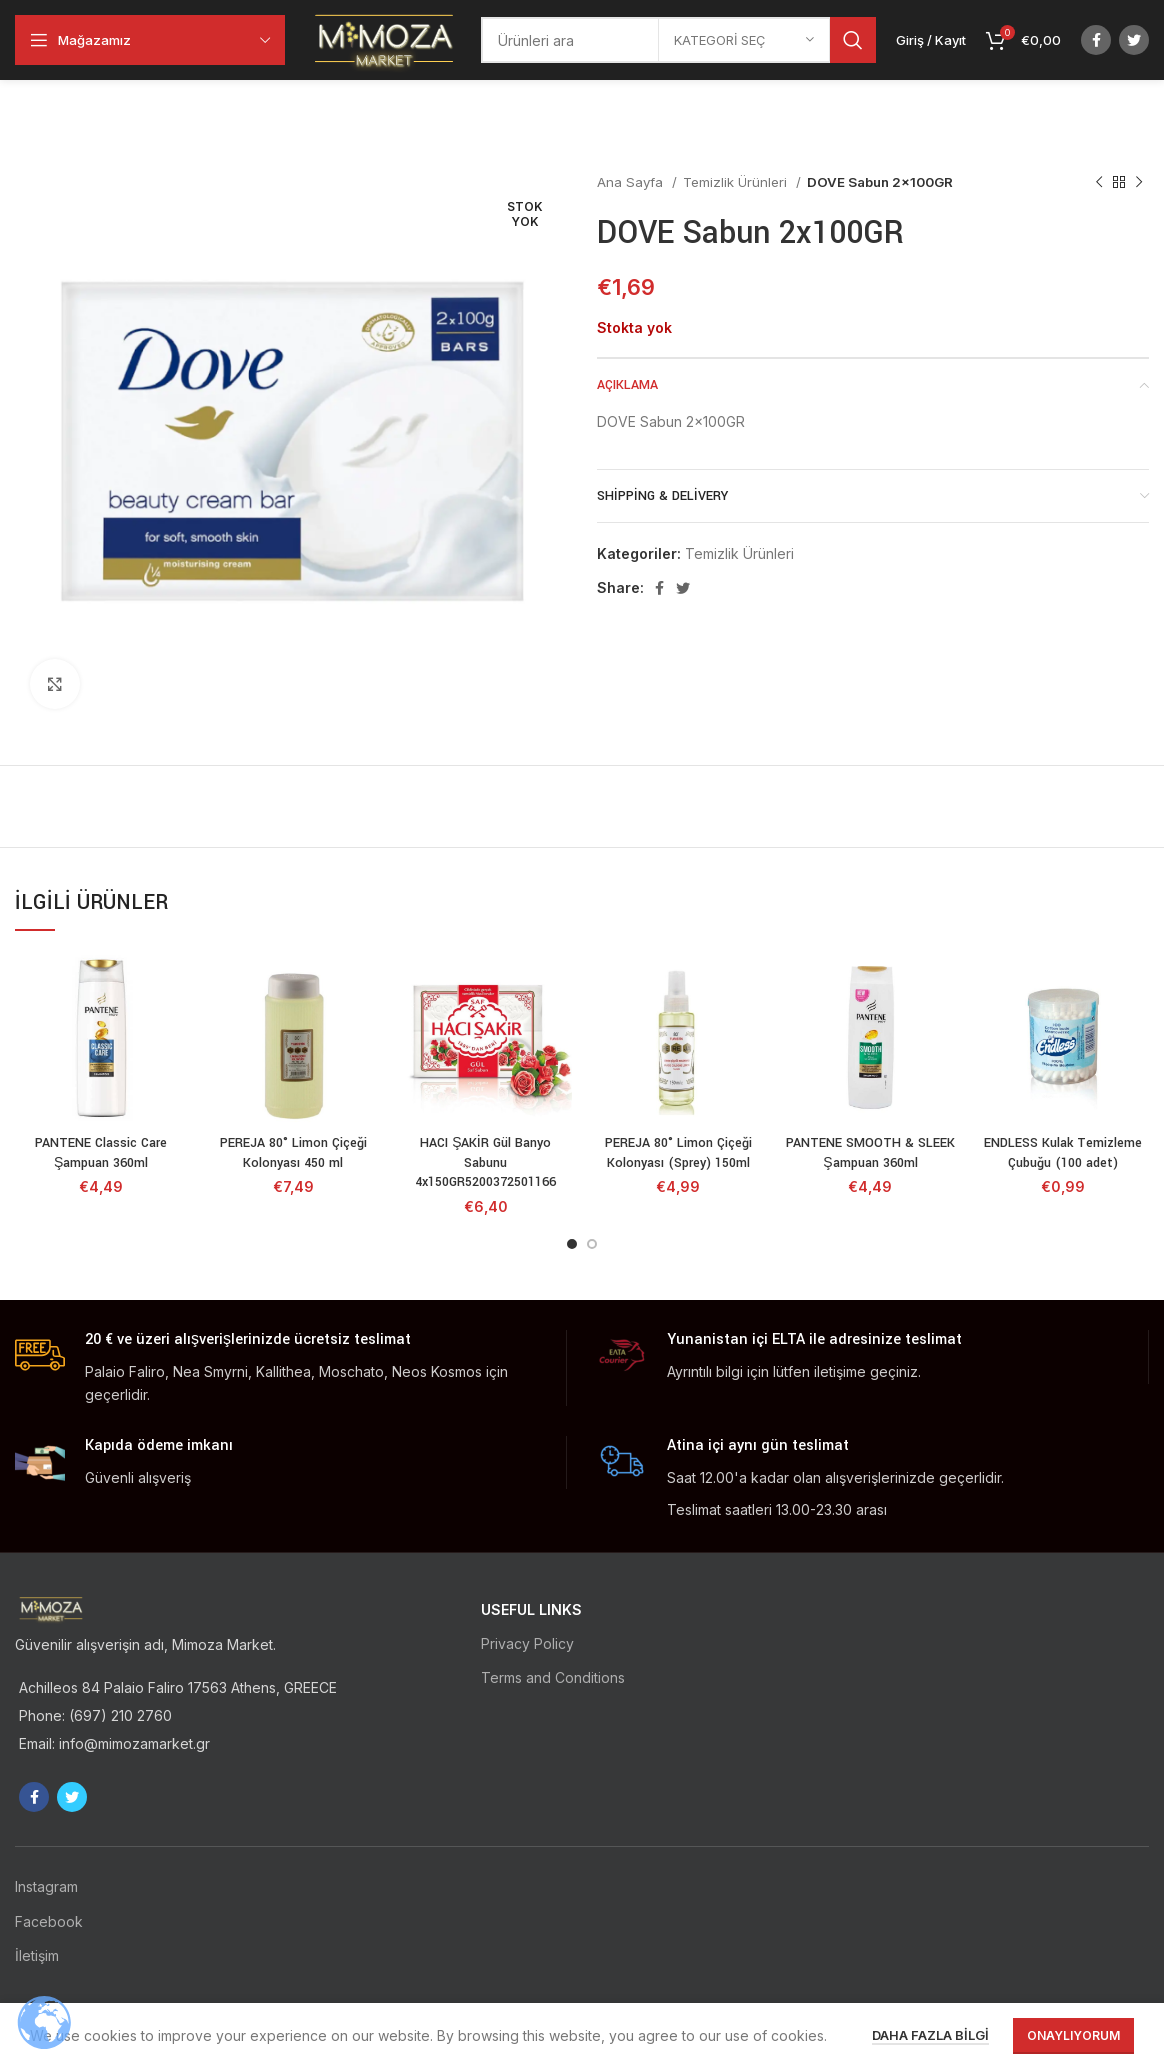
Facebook (49, 1921)
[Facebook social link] (1096, 40)
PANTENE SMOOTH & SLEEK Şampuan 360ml (870, 1153)
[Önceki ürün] (1099, 183)
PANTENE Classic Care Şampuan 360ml (101, 1153)
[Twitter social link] (1134, 40)
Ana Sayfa (632, 182)
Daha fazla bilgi (930, 2035)
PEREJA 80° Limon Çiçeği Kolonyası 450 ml (293, 1153)
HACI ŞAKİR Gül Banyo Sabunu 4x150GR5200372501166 (485, 1162)
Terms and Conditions (553, 1677)
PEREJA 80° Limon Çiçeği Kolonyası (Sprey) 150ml (678, 1153)
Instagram (46, 1886)
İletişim (37, 1955)
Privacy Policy (527, 1643)
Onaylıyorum (1073, 2035)
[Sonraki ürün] (1139, 183)
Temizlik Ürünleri (737, 182)
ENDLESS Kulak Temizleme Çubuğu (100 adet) (1063, 1153)
